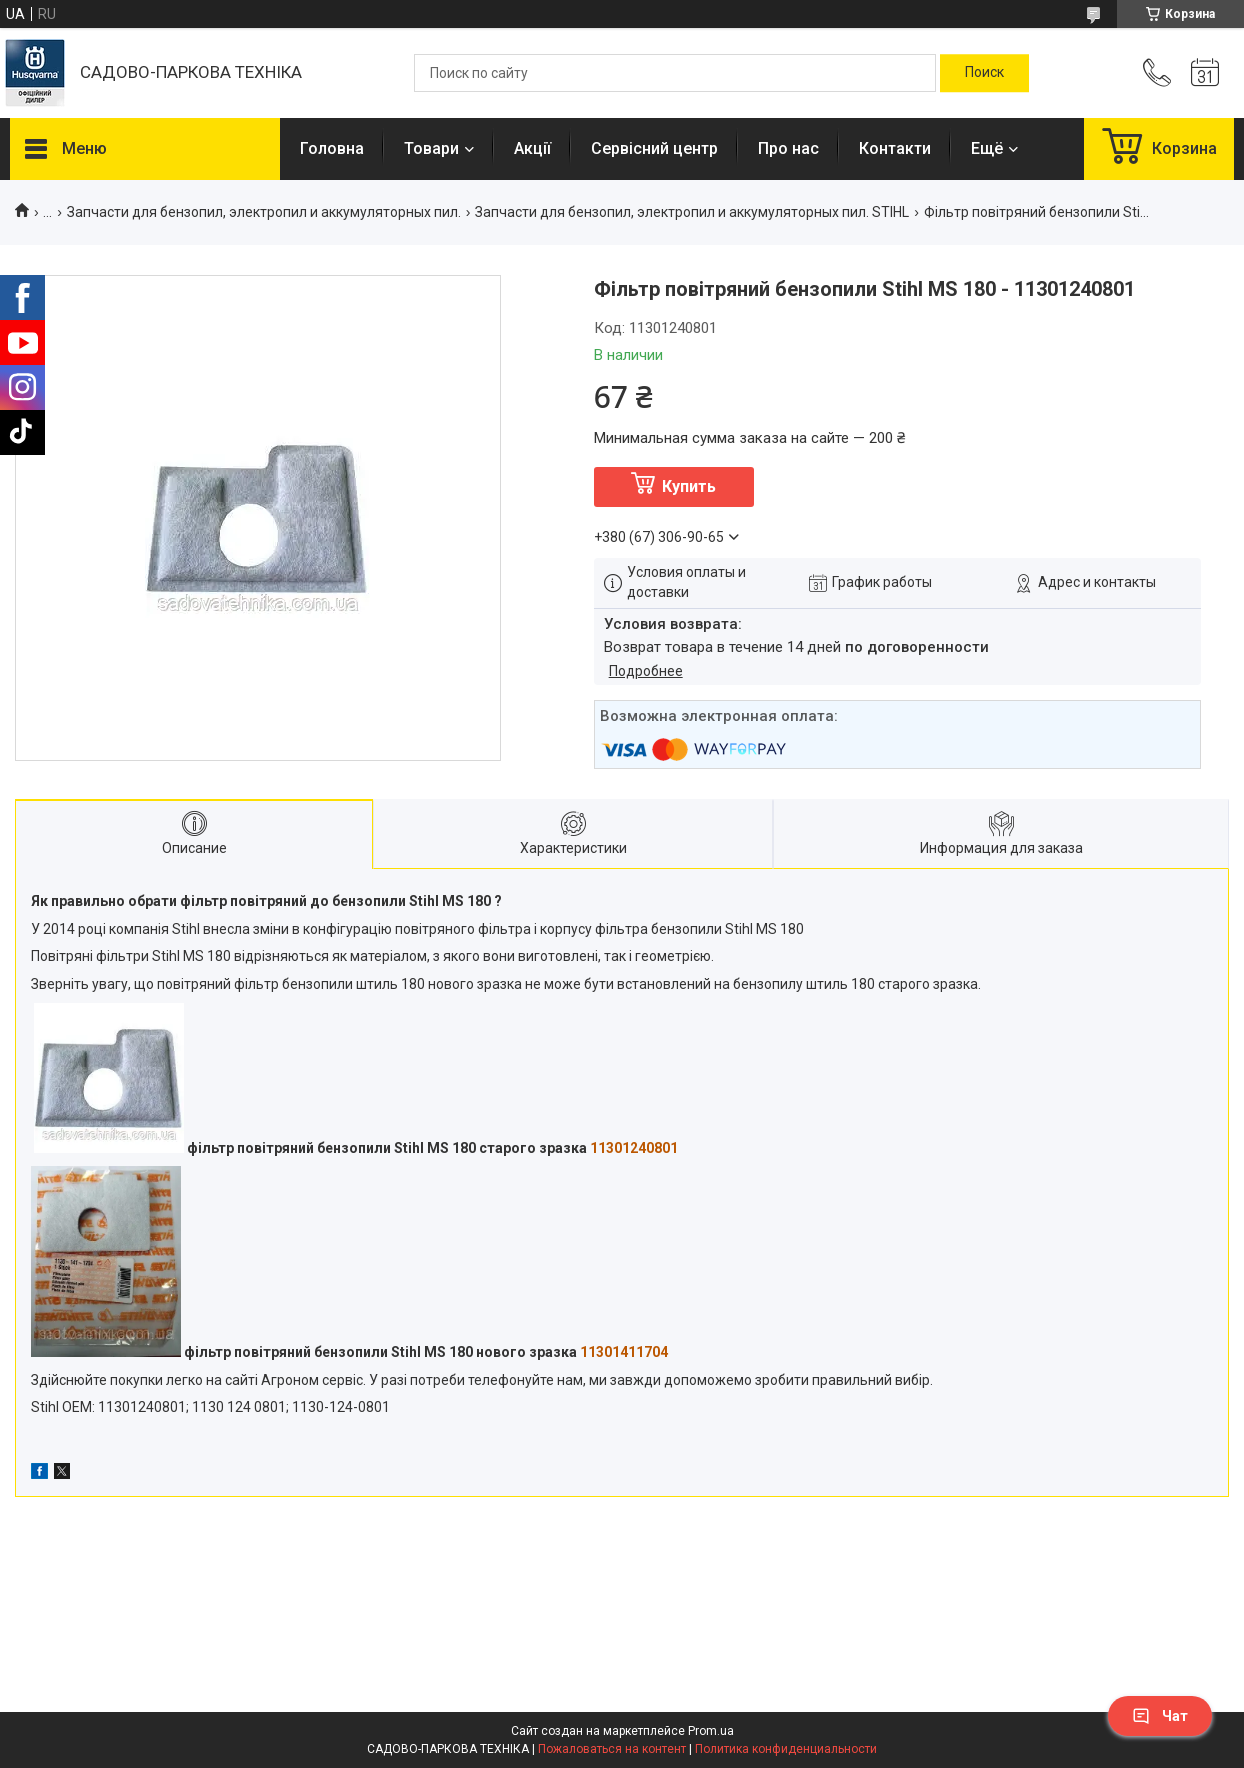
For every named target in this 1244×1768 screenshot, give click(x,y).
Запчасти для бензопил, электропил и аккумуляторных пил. (264, 212)
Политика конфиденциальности (786, 1749)
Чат (1160, 1716)
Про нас (788, 148)
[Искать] (984, 73)
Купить (689, 486)
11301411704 (624, 1352)
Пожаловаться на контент (612, 1749)
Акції (532, 148)
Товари (431, 148)
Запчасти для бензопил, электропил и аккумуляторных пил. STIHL (692, 212)
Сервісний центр (654, 148)
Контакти (895, 148)
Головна (332, 148)
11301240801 (634, 1148)
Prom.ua (711, 1731)
